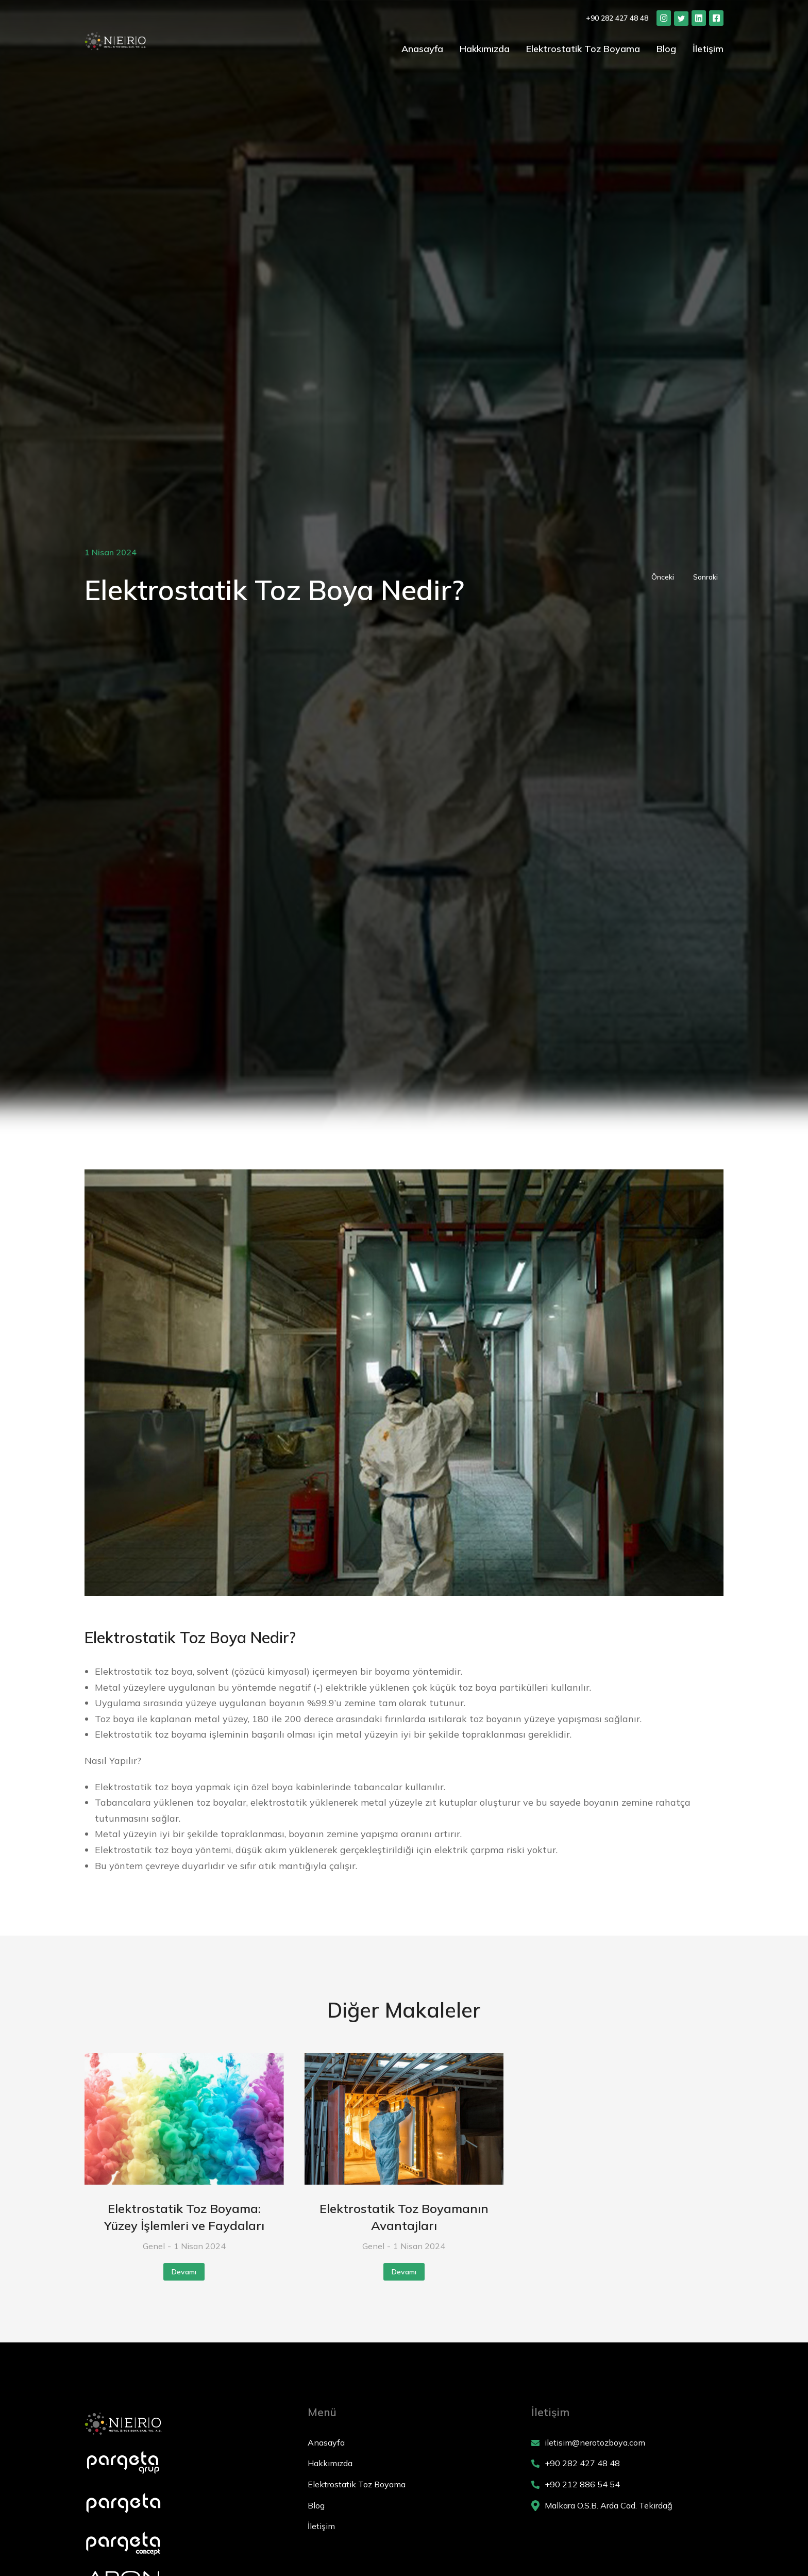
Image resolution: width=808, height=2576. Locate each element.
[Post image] (184, 2118)
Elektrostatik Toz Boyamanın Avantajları (404, 2217)
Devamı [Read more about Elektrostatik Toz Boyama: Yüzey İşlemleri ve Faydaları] (184, 2271)
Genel (154, 2246)
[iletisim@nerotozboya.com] (627, 2443)
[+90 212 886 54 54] (627, 2484)
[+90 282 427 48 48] (627, 2463)
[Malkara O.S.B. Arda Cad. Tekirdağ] (627, 2506)
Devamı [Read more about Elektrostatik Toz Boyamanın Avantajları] (404, 2271)
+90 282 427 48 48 (617, 18)
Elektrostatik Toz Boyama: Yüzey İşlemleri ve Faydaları (184, 2217)
